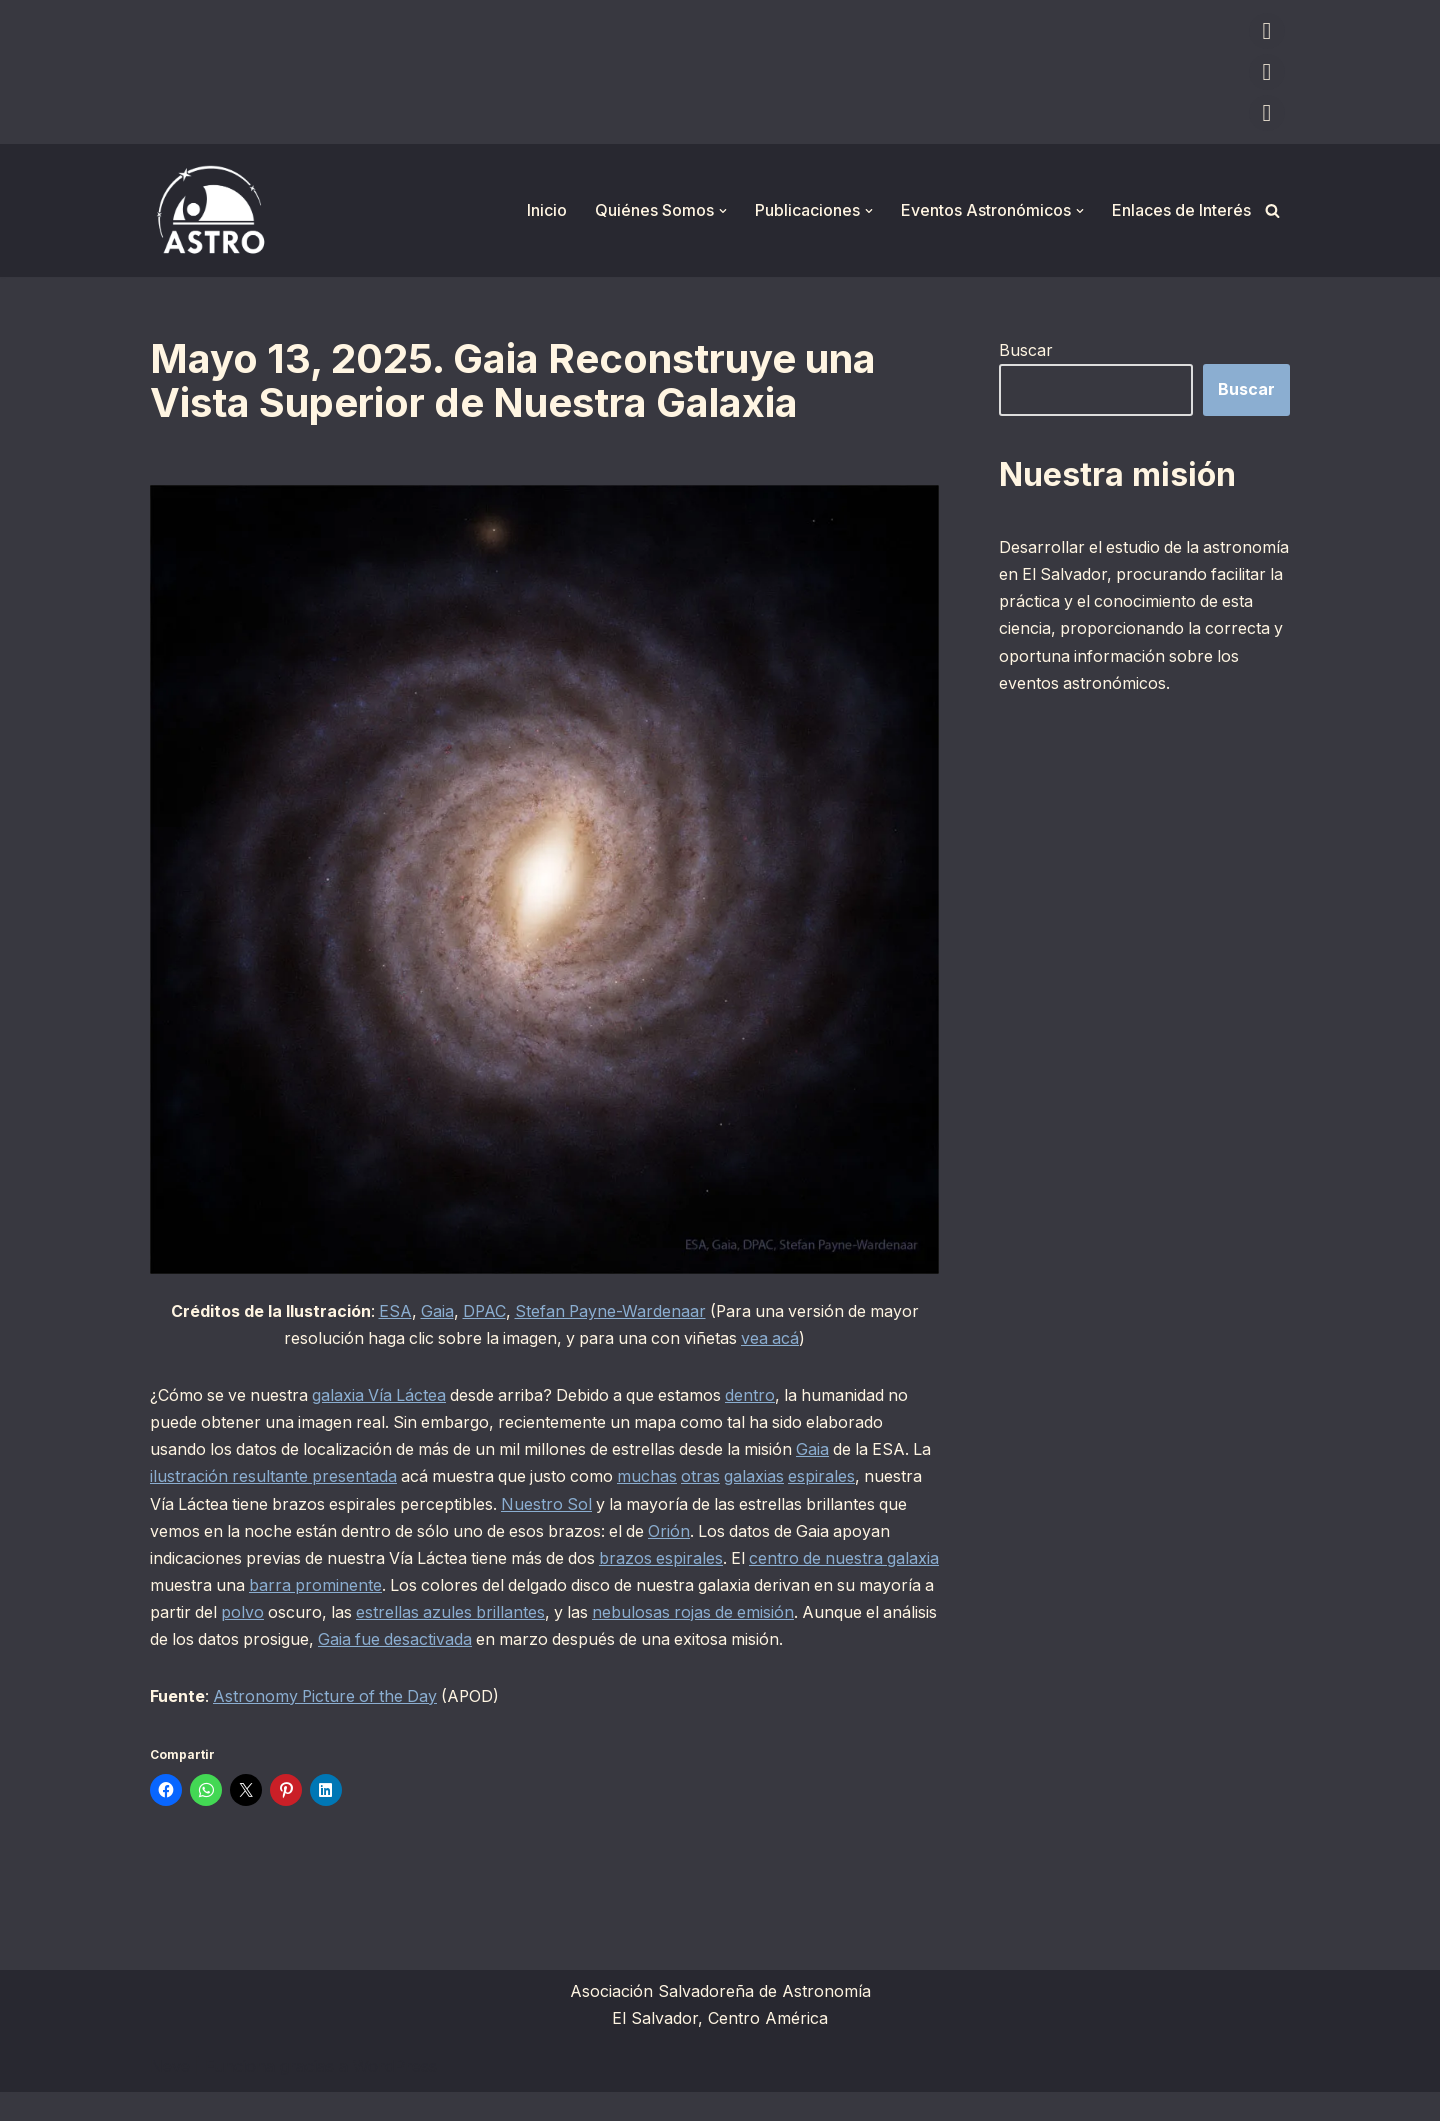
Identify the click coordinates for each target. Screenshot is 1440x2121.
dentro (763, 1396)
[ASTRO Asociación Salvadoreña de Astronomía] (210, 210)
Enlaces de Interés (1181, 210)
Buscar (1026, 350)
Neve (170, 2095)
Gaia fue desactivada (608, 1640)
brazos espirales (771, 1559)
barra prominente (438, 1586)
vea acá (775, 1338)
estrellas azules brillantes (645, 1613)
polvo (433, 1613)
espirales (855, 1477)
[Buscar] (1272, 210)
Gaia (432, 1311)
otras (732, 1477)
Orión (790, 1532)
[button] (723, 211)
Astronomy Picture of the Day (328, 1725)
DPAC (481, 1311)
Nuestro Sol (616, 1504)
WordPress (395, 2095)
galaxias (787, 1477)
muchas (678, 1477)
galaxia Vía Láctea (384, 1396)
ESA (389, 1311)
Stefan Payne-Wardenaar (609, 1311)
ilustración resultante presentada (297, 1477)
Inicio (547, 210)
